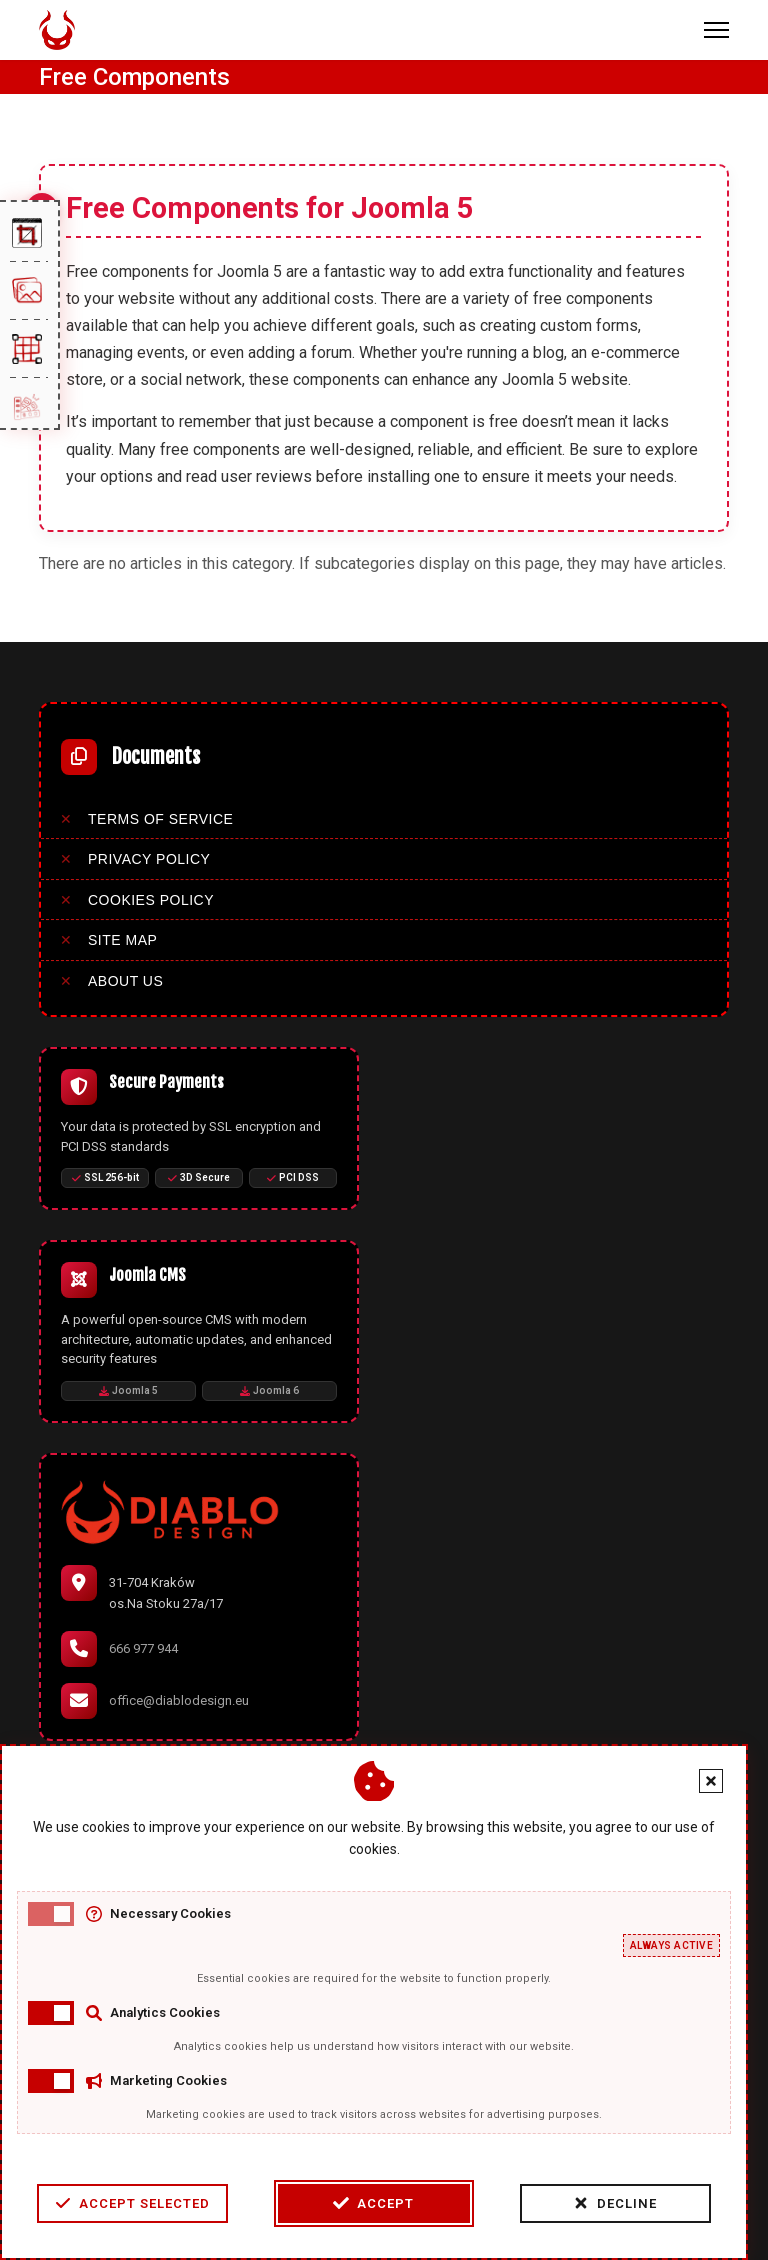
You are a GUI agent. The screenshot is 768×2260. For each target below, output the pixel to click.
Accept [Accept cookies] (373, 2203)
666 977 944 (143, 1648)
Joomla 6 (269, 1390)
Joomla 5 (128, 1390)
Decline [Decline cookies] (615, 2203)
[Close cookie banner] (711, 1781)
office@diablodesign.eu (179, 1700)
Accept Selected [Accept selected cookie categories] (132, 2203)
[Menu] (716, 30)
